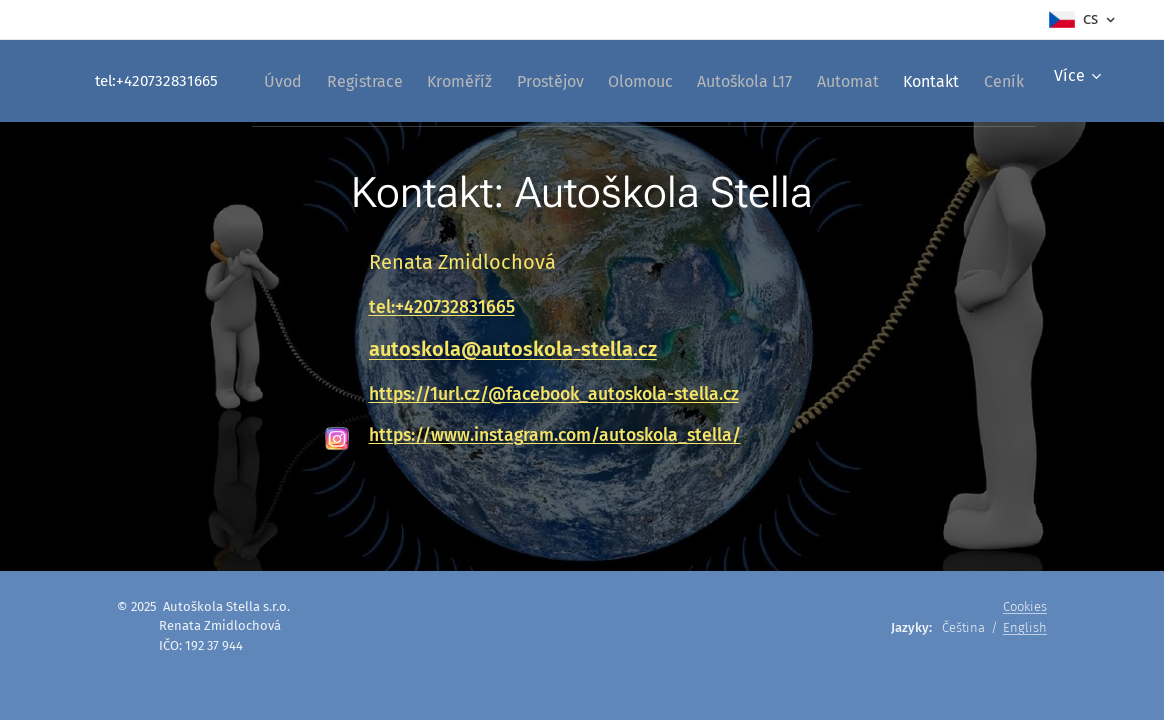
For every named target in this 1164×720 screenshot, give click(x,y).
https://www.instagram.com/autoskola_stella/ (555, 435)
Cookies (1025, 606)
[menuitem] (353, 81)
